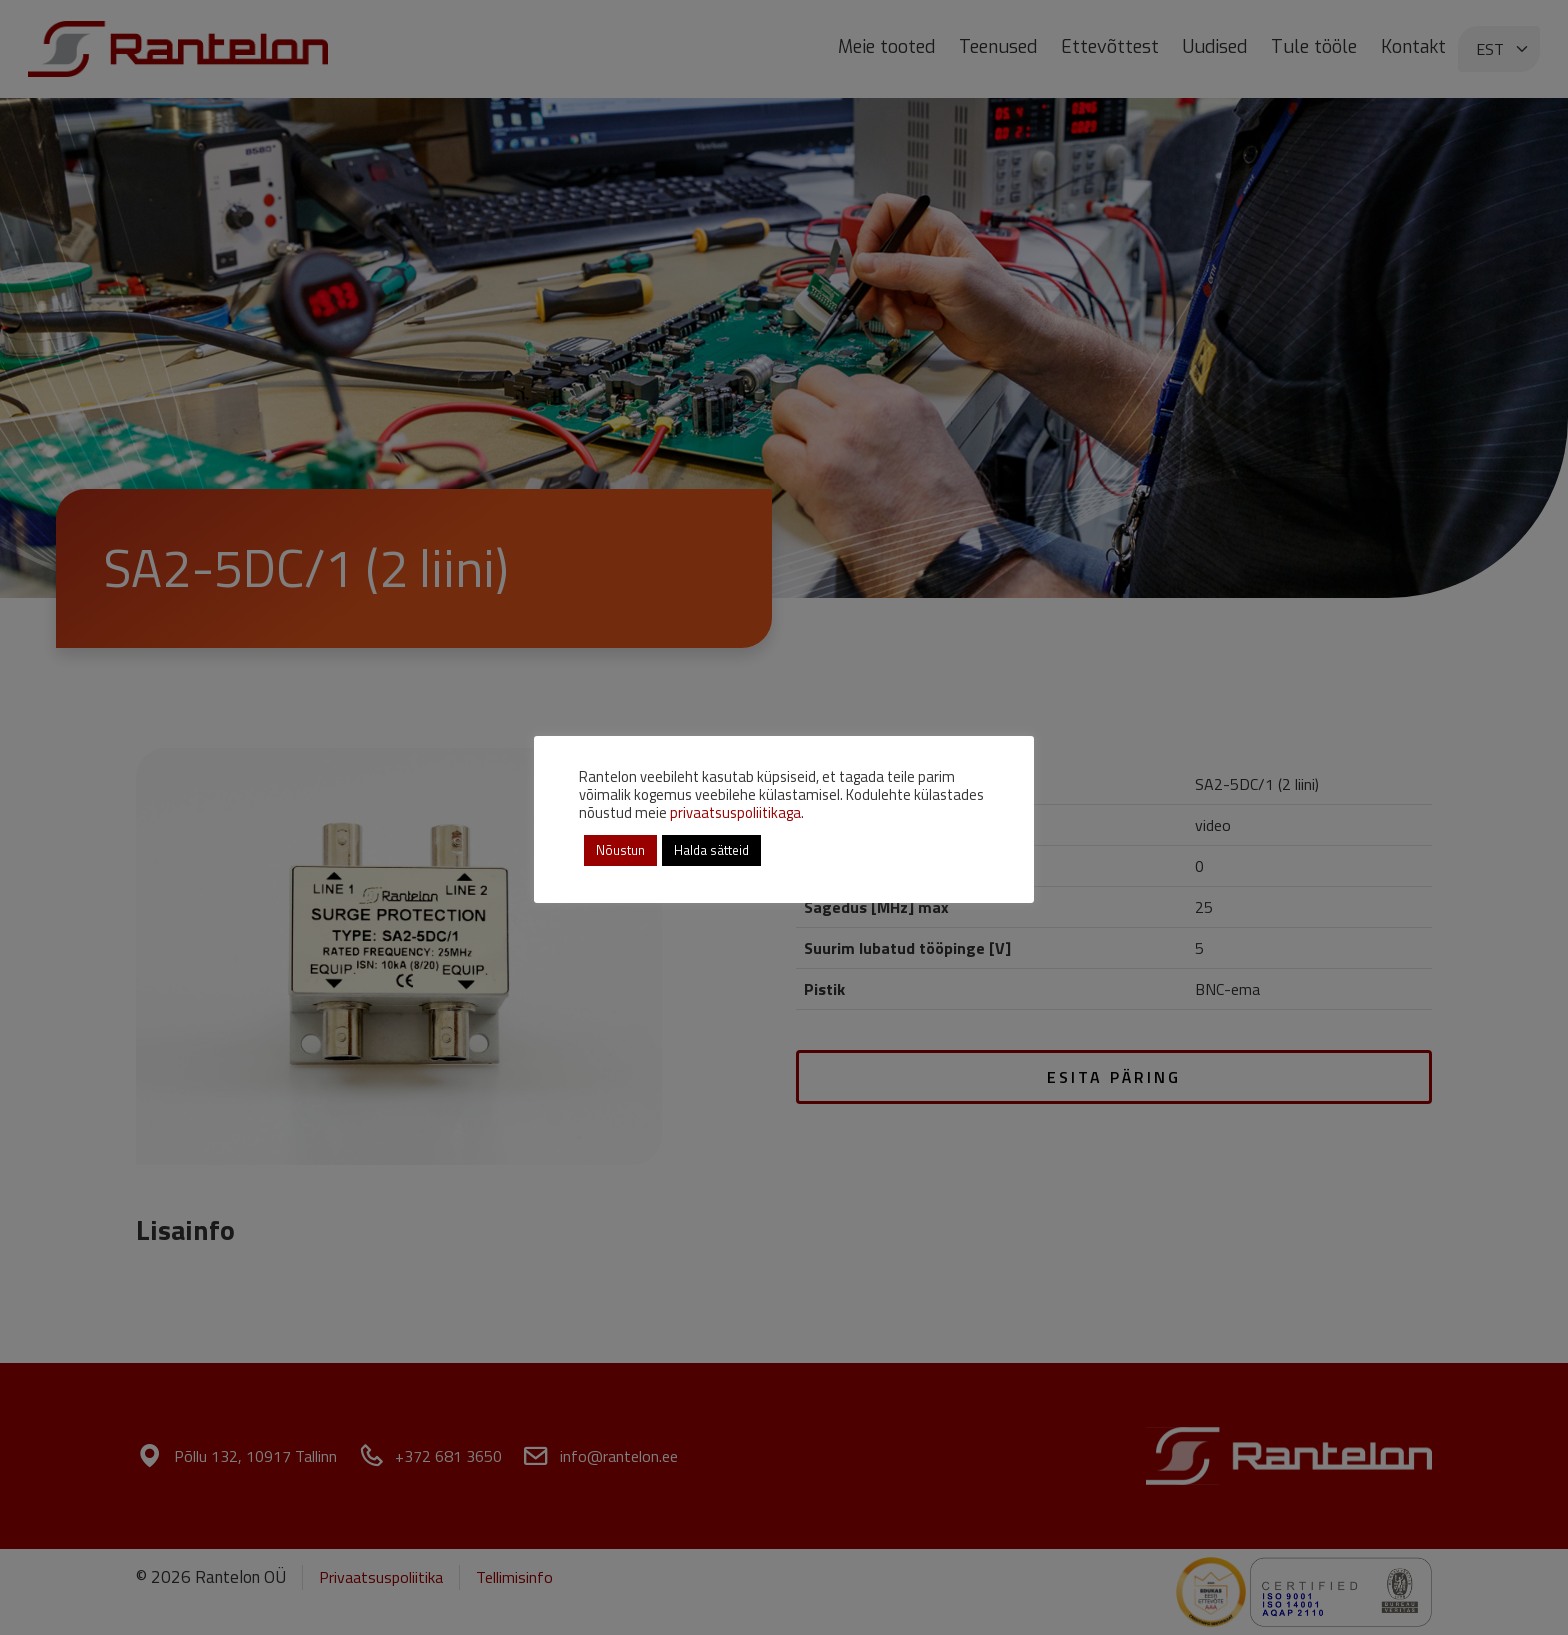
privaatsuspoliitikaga (735, 812)
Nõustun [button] (620, 850)
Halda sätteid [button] (711, 850)
